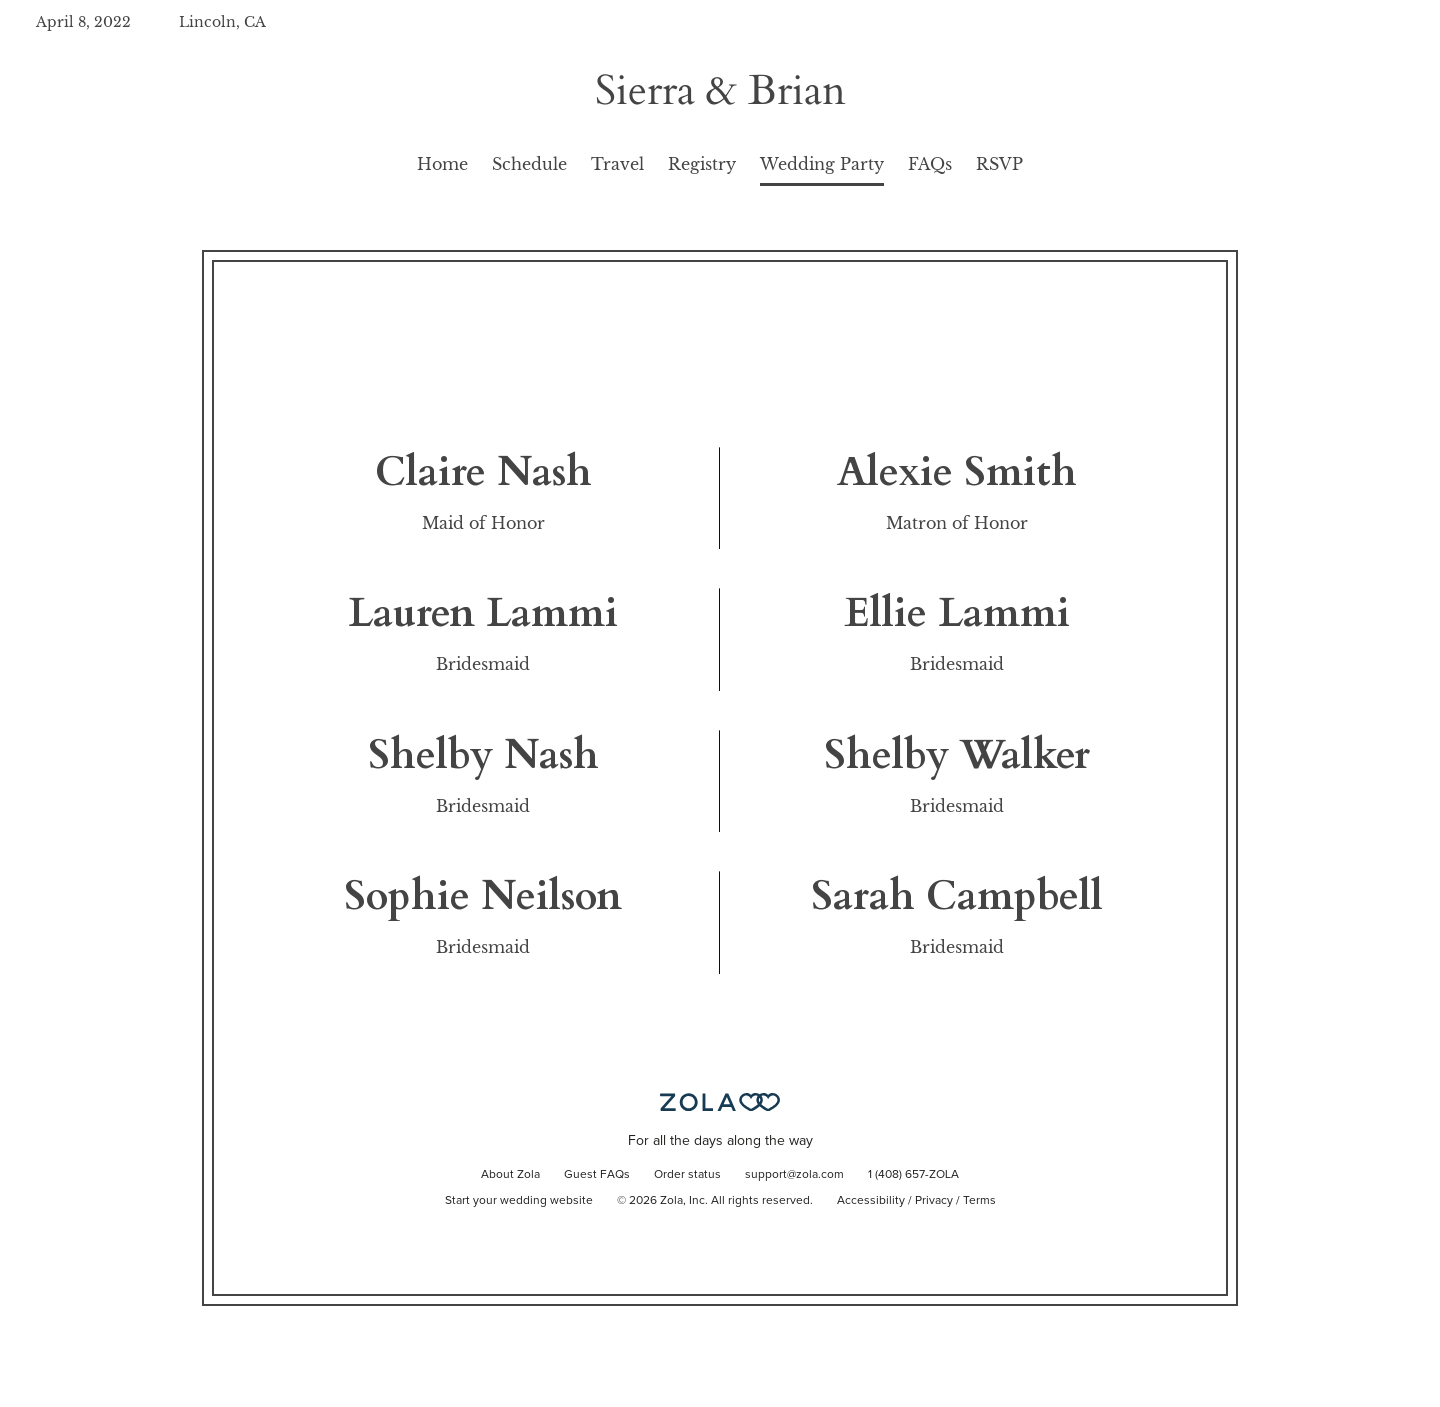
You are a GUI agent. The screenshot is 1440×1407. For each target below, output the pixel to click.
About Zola (510, 1175)
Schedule (529, 164)
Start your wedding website (519, 1201)
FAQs (930, 164)
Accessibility (871, 1201)
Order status (687, 1175)
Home (442, 164)
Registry (702, 164)
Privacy (934, 1201)
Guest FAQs (597, 1175)
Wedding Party (822, 164)
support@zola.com (794, 1175)
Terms (979, 1201)
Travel (617, 164)
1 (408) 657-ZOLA (913, 1175)
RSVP (999, 164)
